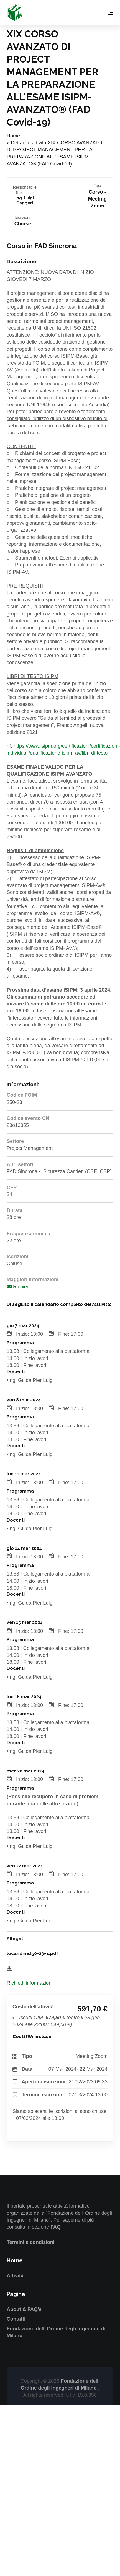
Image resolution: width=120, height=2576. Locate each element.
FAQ (55, 2227)
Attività (15, 2275)
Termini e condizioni (31, 2242)
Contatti (16, 2319)
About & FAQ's (24, 2309)
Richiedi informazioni (30, 1983)
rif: (10, 746)
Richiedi (19, 1287)
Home (13, 136)
